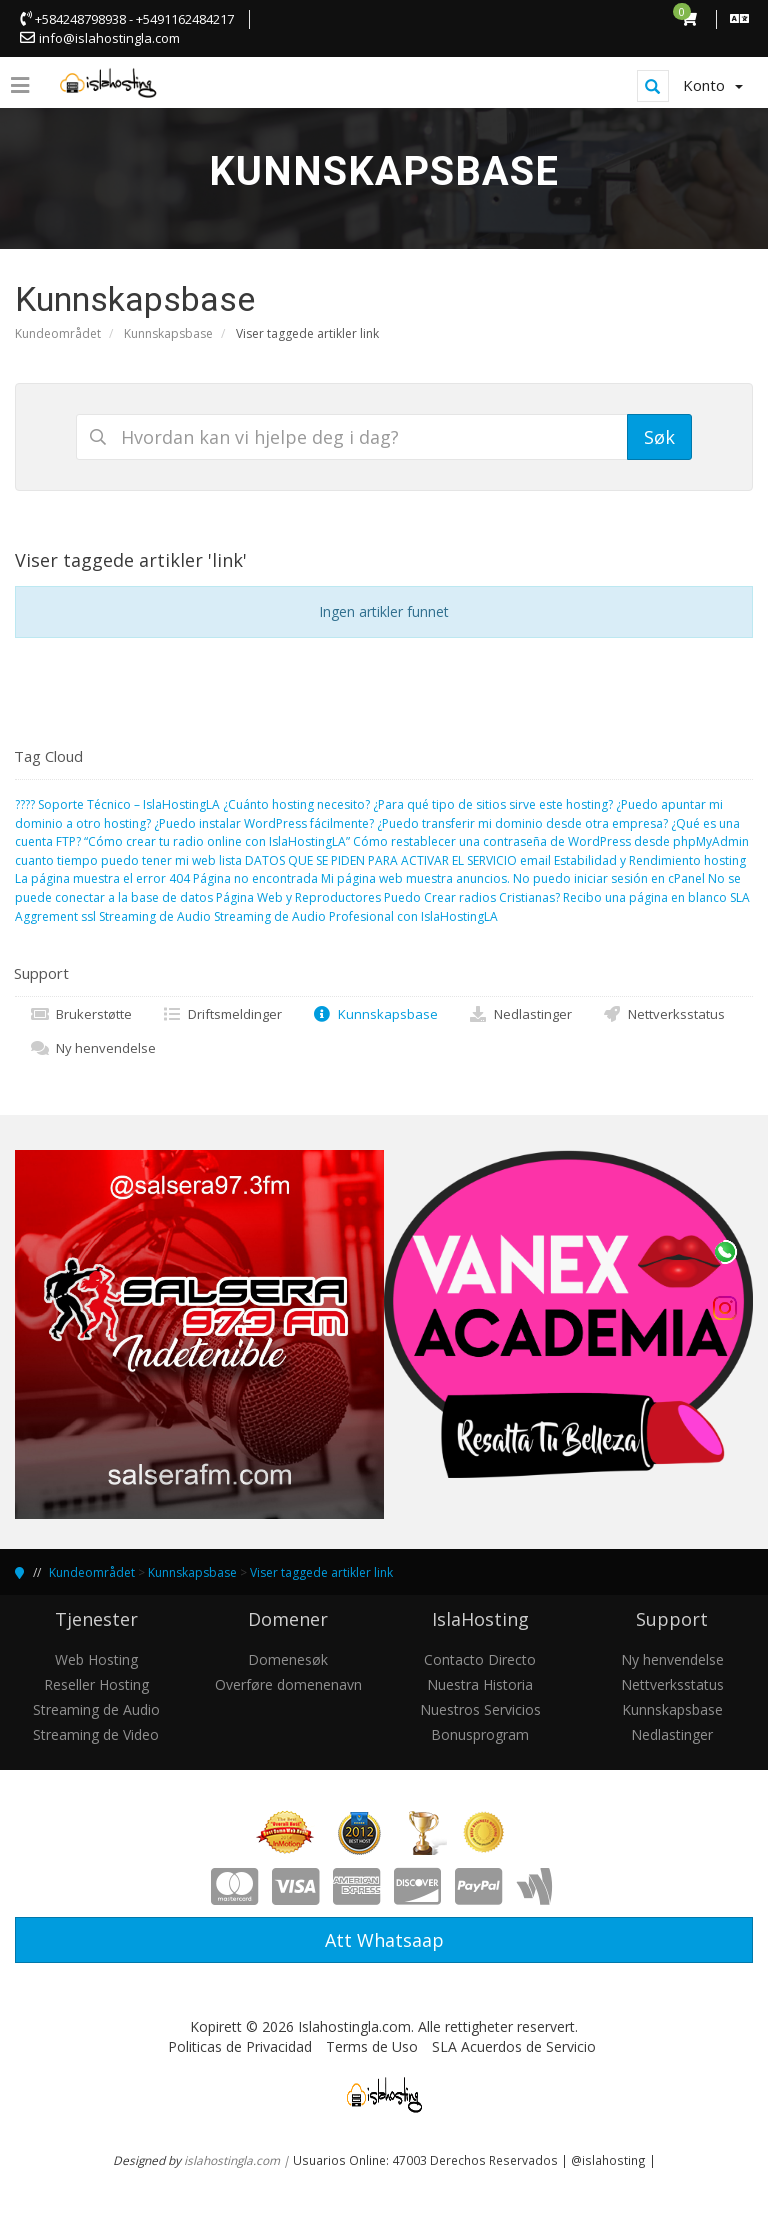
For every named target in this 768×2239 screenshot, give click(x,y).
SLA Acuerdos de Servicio (514, 2046)
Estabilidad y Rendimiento (627, 860)
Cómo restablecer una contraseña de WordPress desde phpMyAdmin (551, 841)
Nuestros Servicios (480, 1709)
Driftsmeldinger (222, 1014)
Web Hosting (96, 1659)
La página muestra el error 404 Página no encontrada (166, 878)
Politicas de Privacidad (240, 2046)
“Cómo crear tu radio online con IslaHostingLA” (217, 841)
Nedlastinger (520, 1014)
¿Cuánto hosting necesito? (296, 804)
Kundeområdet (58, 333)
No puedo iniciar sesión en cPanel (609, 878)
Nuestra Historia (480, 1684)
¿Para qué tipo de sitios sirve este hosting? (493, 804)
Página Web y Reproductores (298, 897)
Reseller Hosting (96, 1684)
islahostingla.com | (238, 2160)
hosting (725, 860)
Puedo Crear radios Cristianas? (472, 897)
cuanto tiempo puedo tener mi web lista (128, 860)
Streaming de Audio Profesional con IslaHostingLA (356, 916)
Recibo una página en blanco (645, 897)
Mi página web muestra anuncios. (415, 878)
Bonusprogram (480, 1734)
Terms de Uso (372, 2046)
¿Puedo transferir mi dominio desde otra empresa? (522, 823)
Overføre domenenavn (288, 1684)
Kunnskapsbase (168, 333)
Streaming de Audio (155, 916)
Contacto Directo (480, 1659)
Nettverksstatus (663, 1014)
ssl (88, 916)
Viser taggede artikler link (321, 1572)
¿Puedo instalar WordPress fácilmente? (264, 823)
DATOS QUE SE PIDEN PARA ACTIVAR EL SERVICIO (381, 860)
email (535, 860)
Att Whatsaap (384, 1940)
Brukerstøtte (81, 1014)
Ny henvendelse (93, 1048)
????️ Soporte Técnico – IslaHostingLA (117, 804)
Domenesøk (288, 1659)
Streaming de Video (96, 1734)
